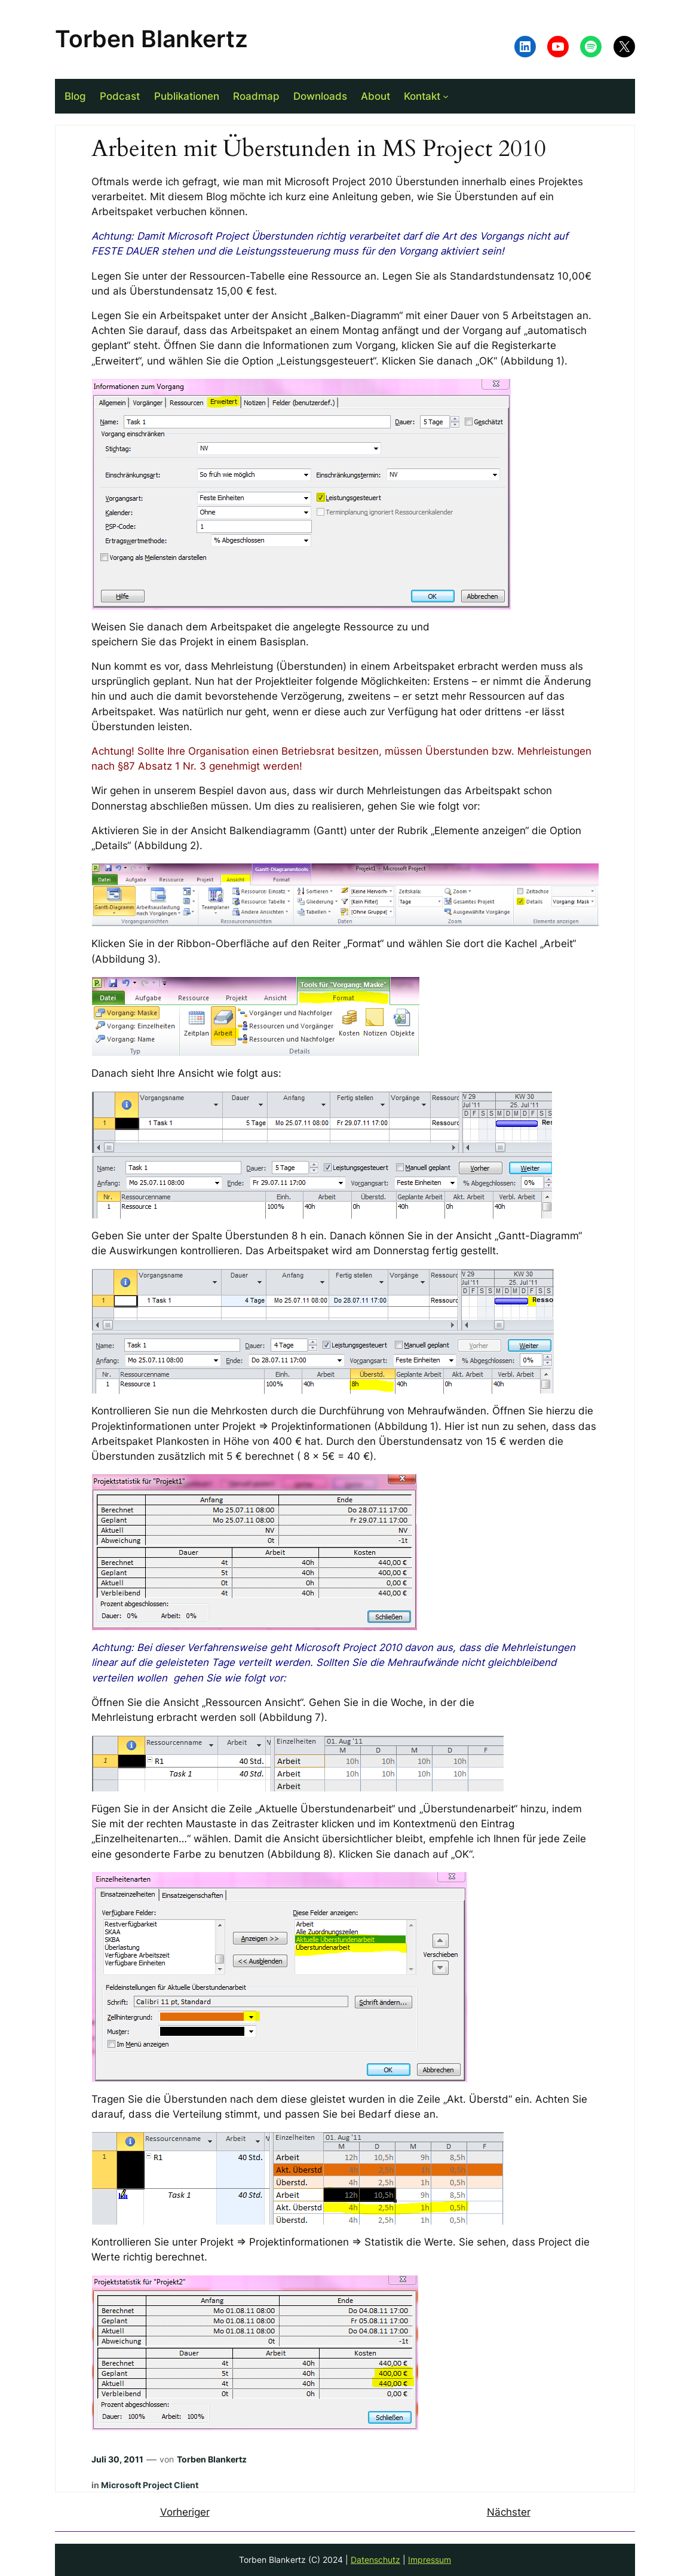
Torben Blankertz (151, 39)
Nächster (508, 2512)
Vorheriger (185, 2512)
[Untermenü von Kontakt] (446, 96)
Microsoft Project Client (149, 2485)
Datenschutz (375, 2559)
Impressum (429, 2559)
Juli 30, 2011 (117, 2459)
